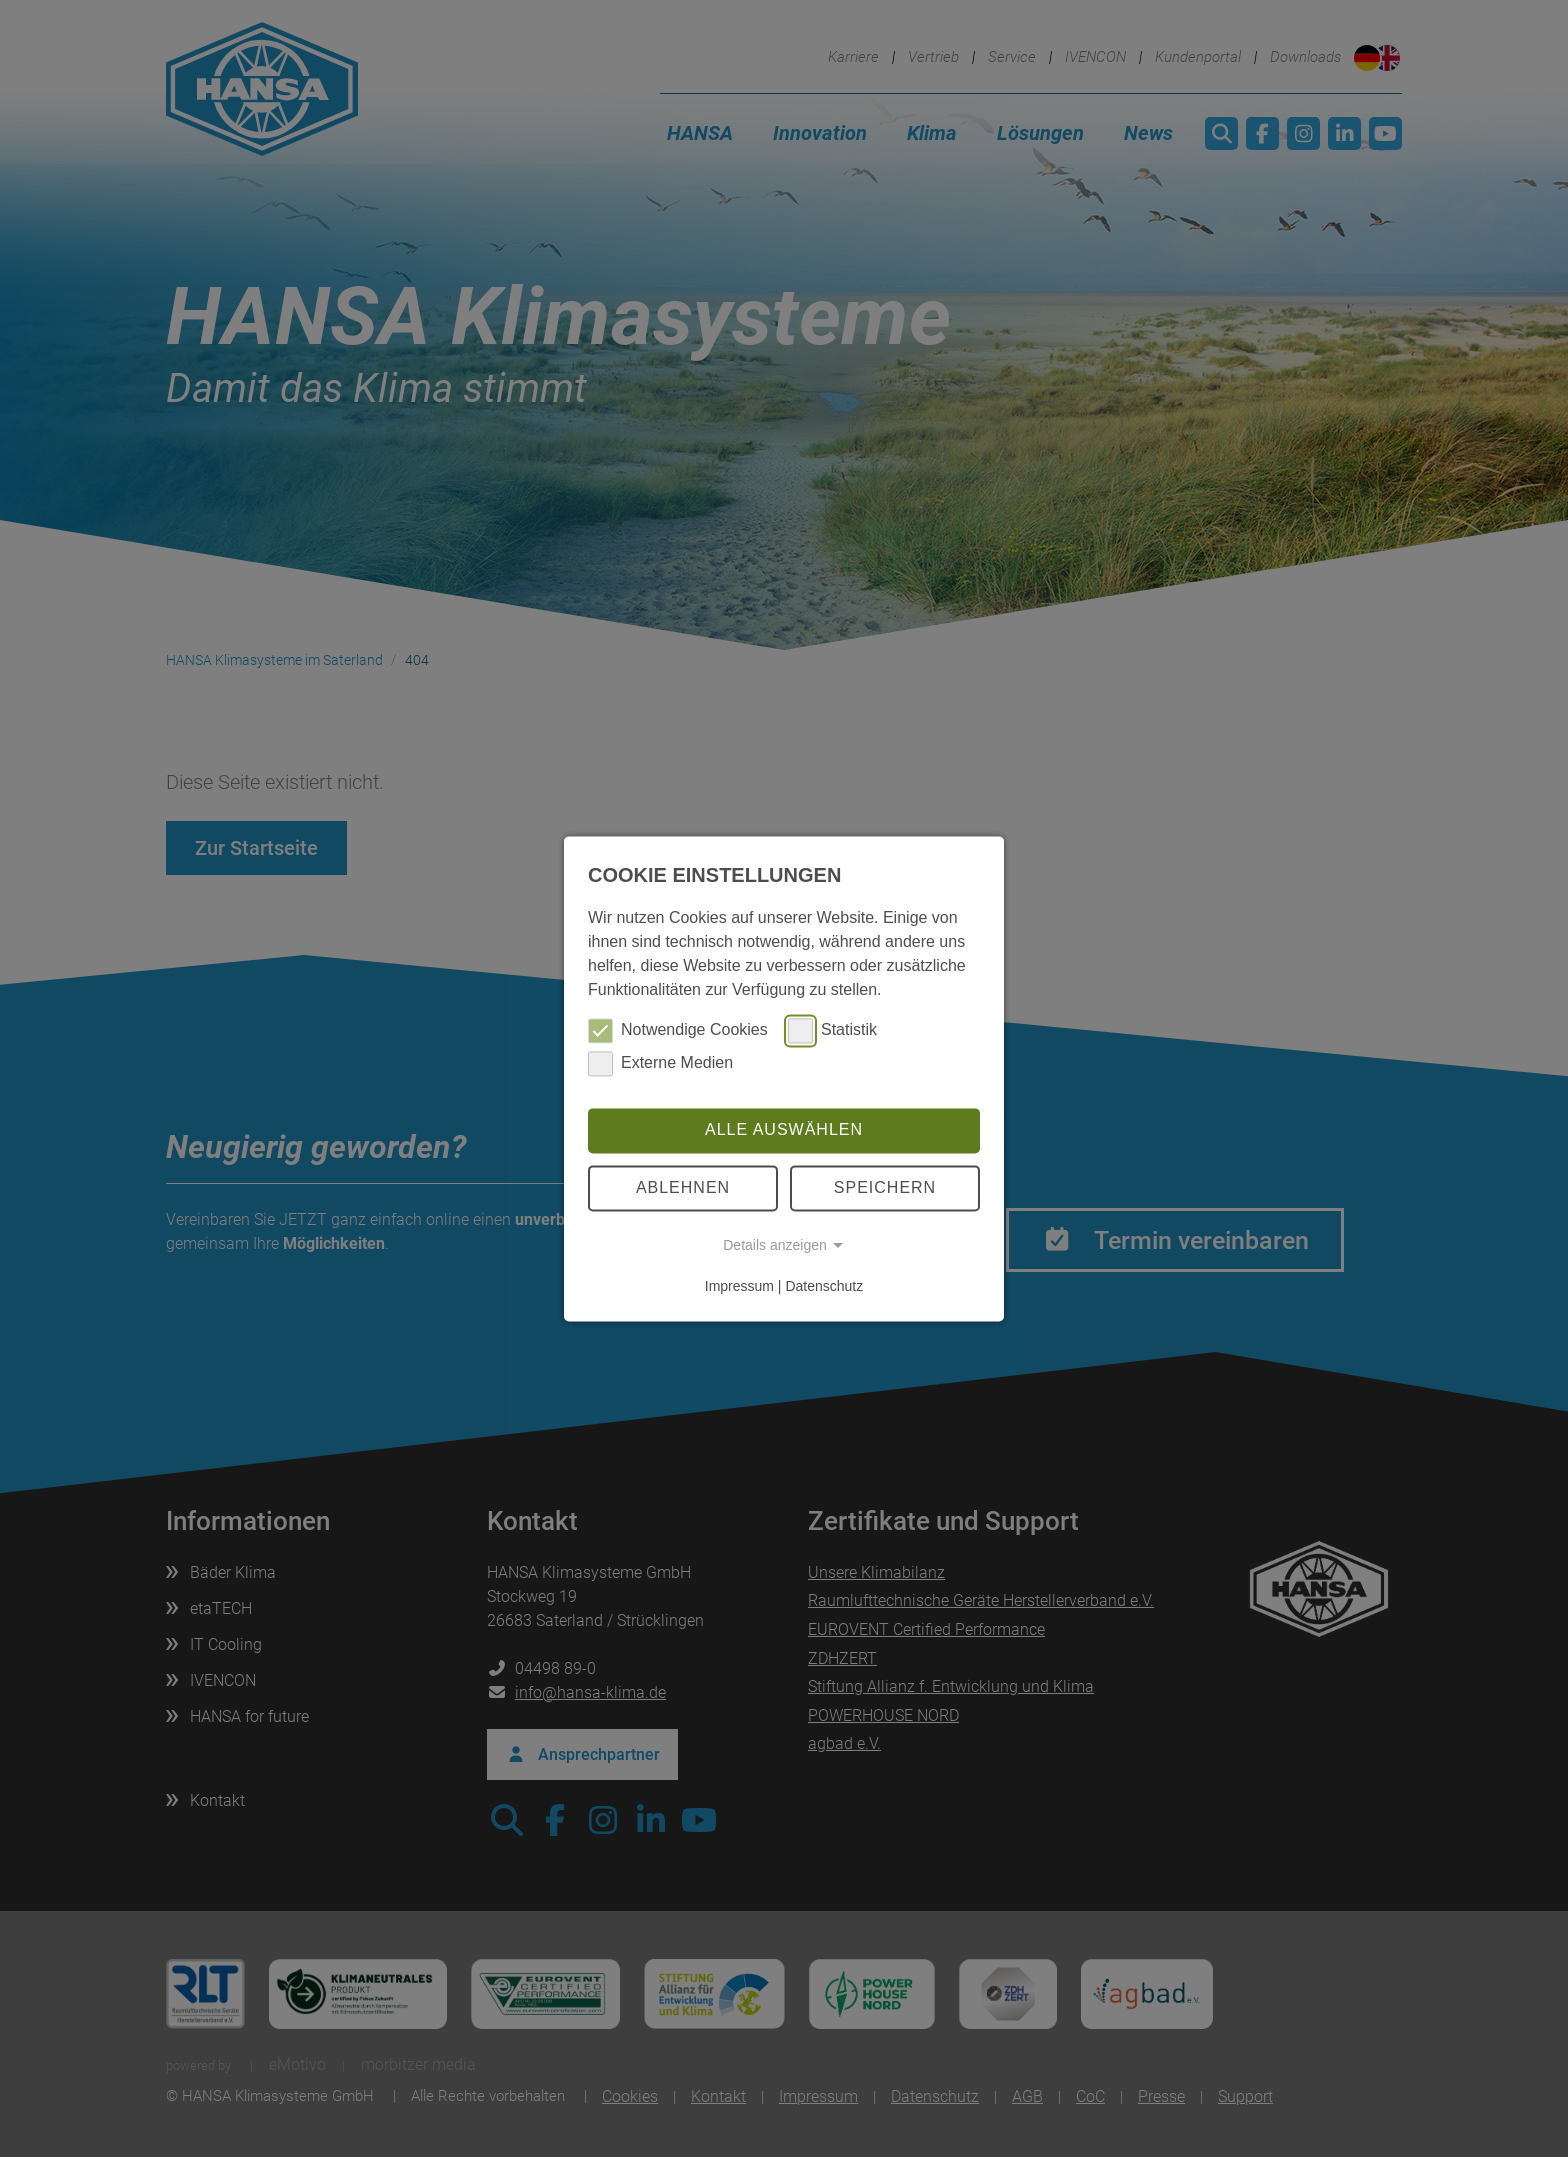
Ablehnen (683, 1187)
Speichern (885, 1187)
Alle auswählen (784, 1130)
